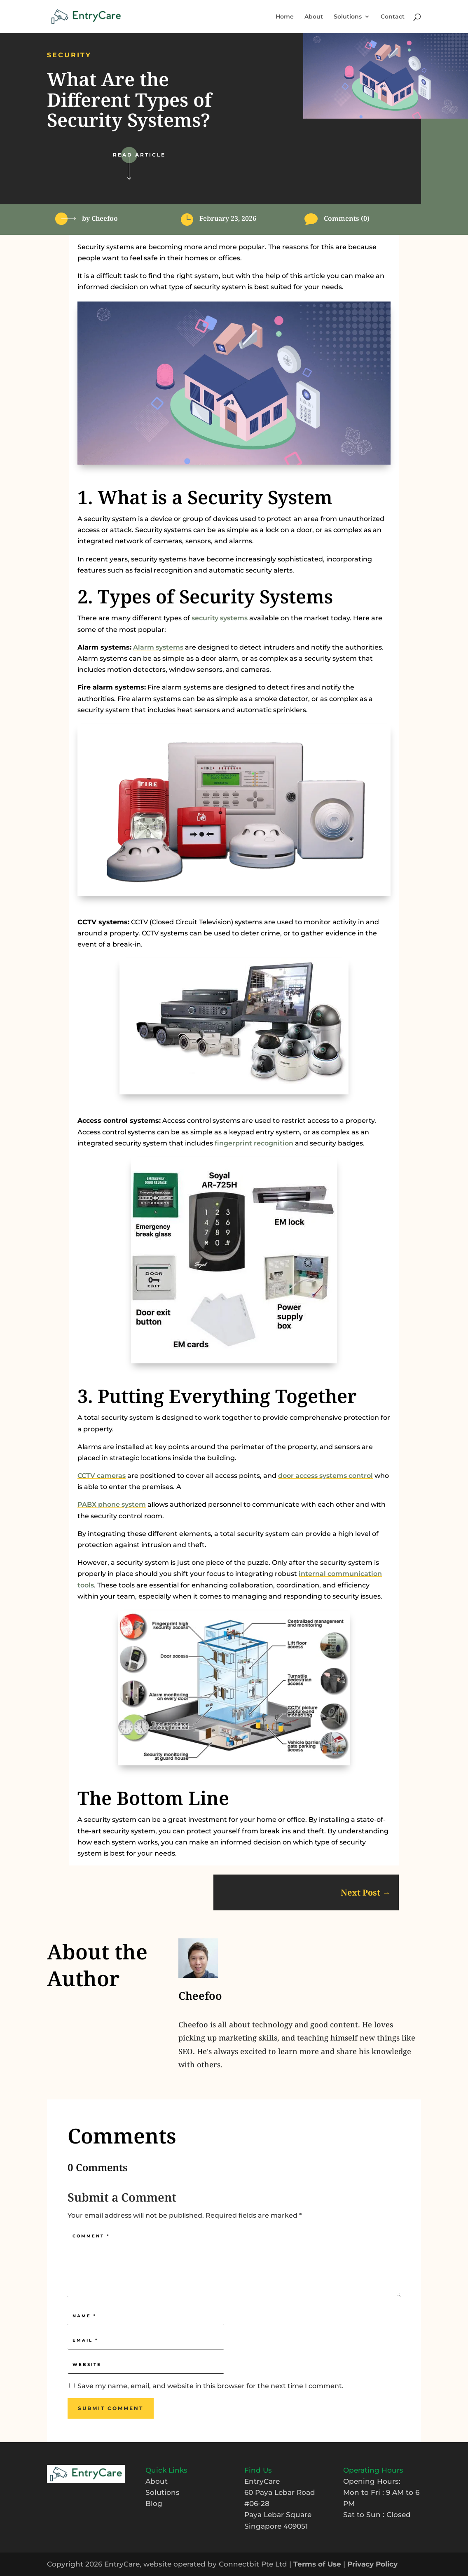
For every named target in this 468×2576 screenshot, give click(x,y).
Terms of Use (317, 2564)
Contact (393, 17)
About (313, 17)
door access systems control (325, 1476)
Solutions (348, 17)
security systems (220, 618)
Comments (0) (347, 218)
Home (285, 17)
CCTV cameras (101, 1476)
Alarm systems (158, 647)
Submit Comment (110, 2408)
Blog (153, 2503)
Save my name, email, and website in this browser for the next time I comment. (210, 2386)
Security (69, 55)
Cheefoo (104, 218)
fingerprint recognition (254, 1143)
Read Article (139, 155)
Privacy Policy (372, 2564)
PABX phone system (111, 1504)
